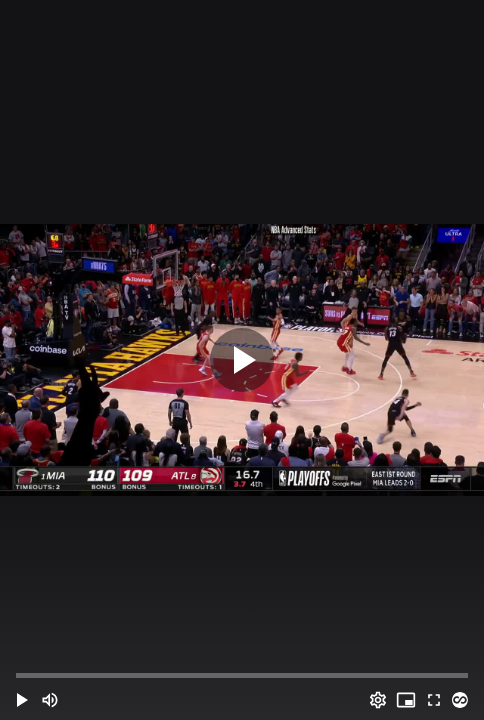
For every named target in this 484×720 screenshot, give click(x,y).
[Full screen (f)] (434, 700)
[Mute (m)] (50, 700)
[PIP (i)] (406, 700)
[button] (22, 700)
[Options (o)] (378, 700)
